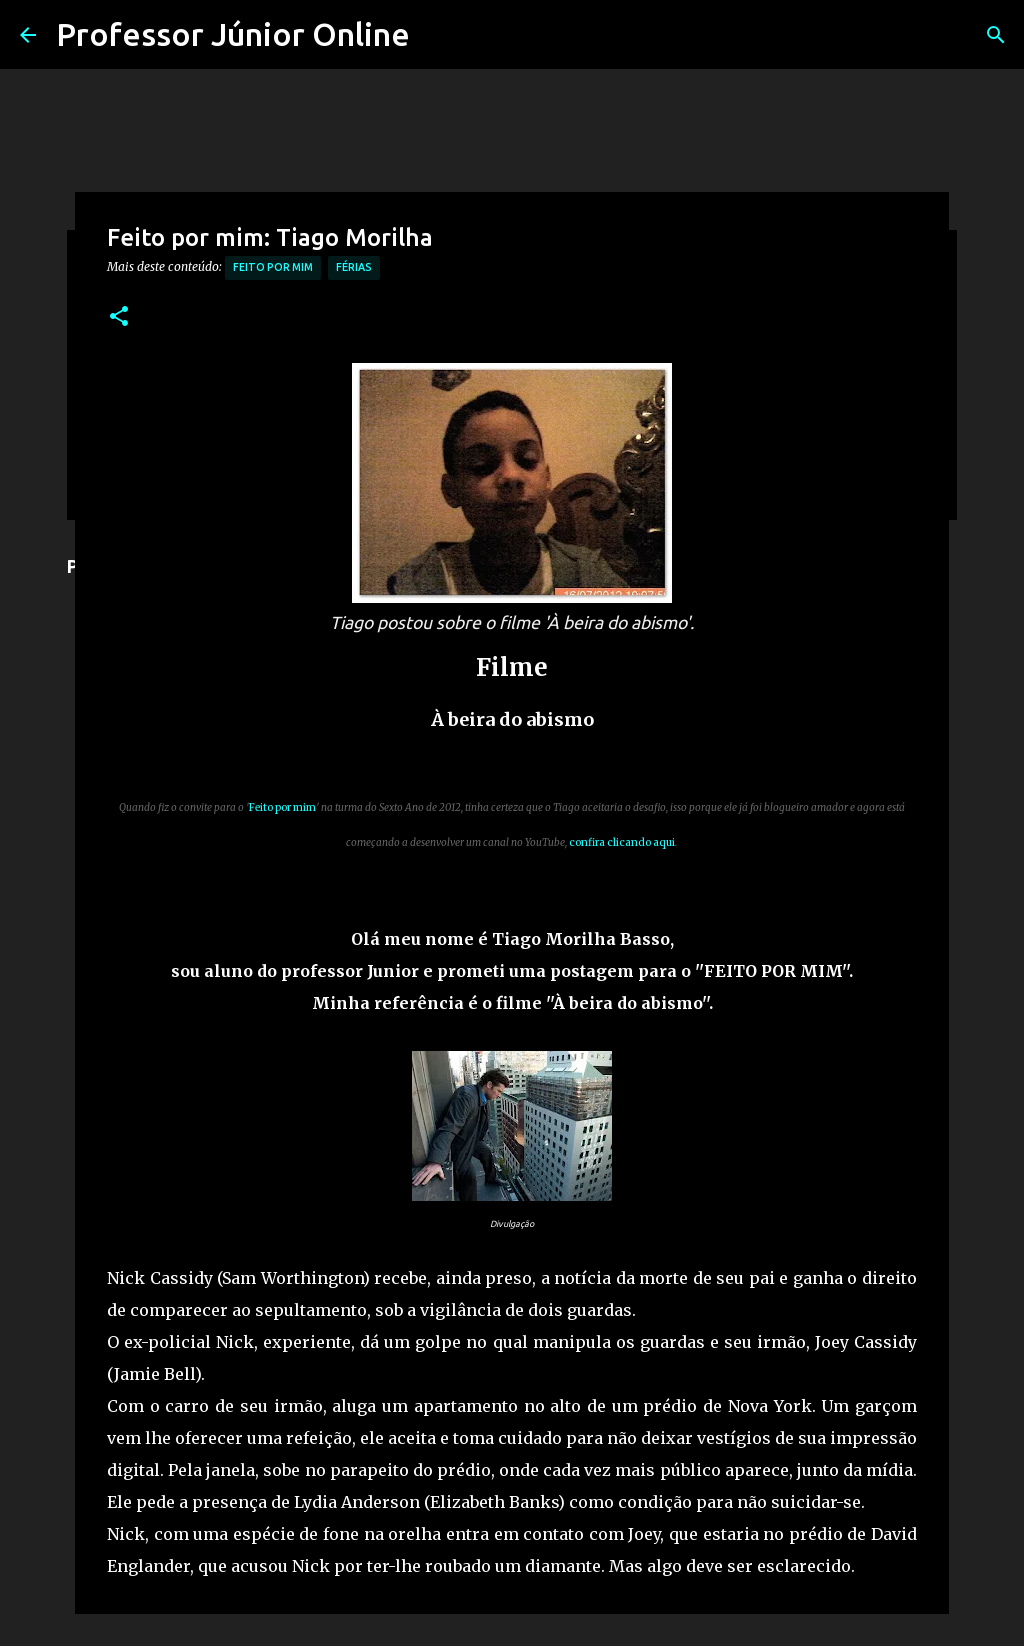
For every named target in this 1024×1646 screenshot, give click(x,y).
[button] (119, 317)
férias (354, 267)
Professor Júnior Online (233, 34)
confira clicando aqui (622, 842)
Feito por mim (273, 267)
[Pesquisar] (996, 35)
